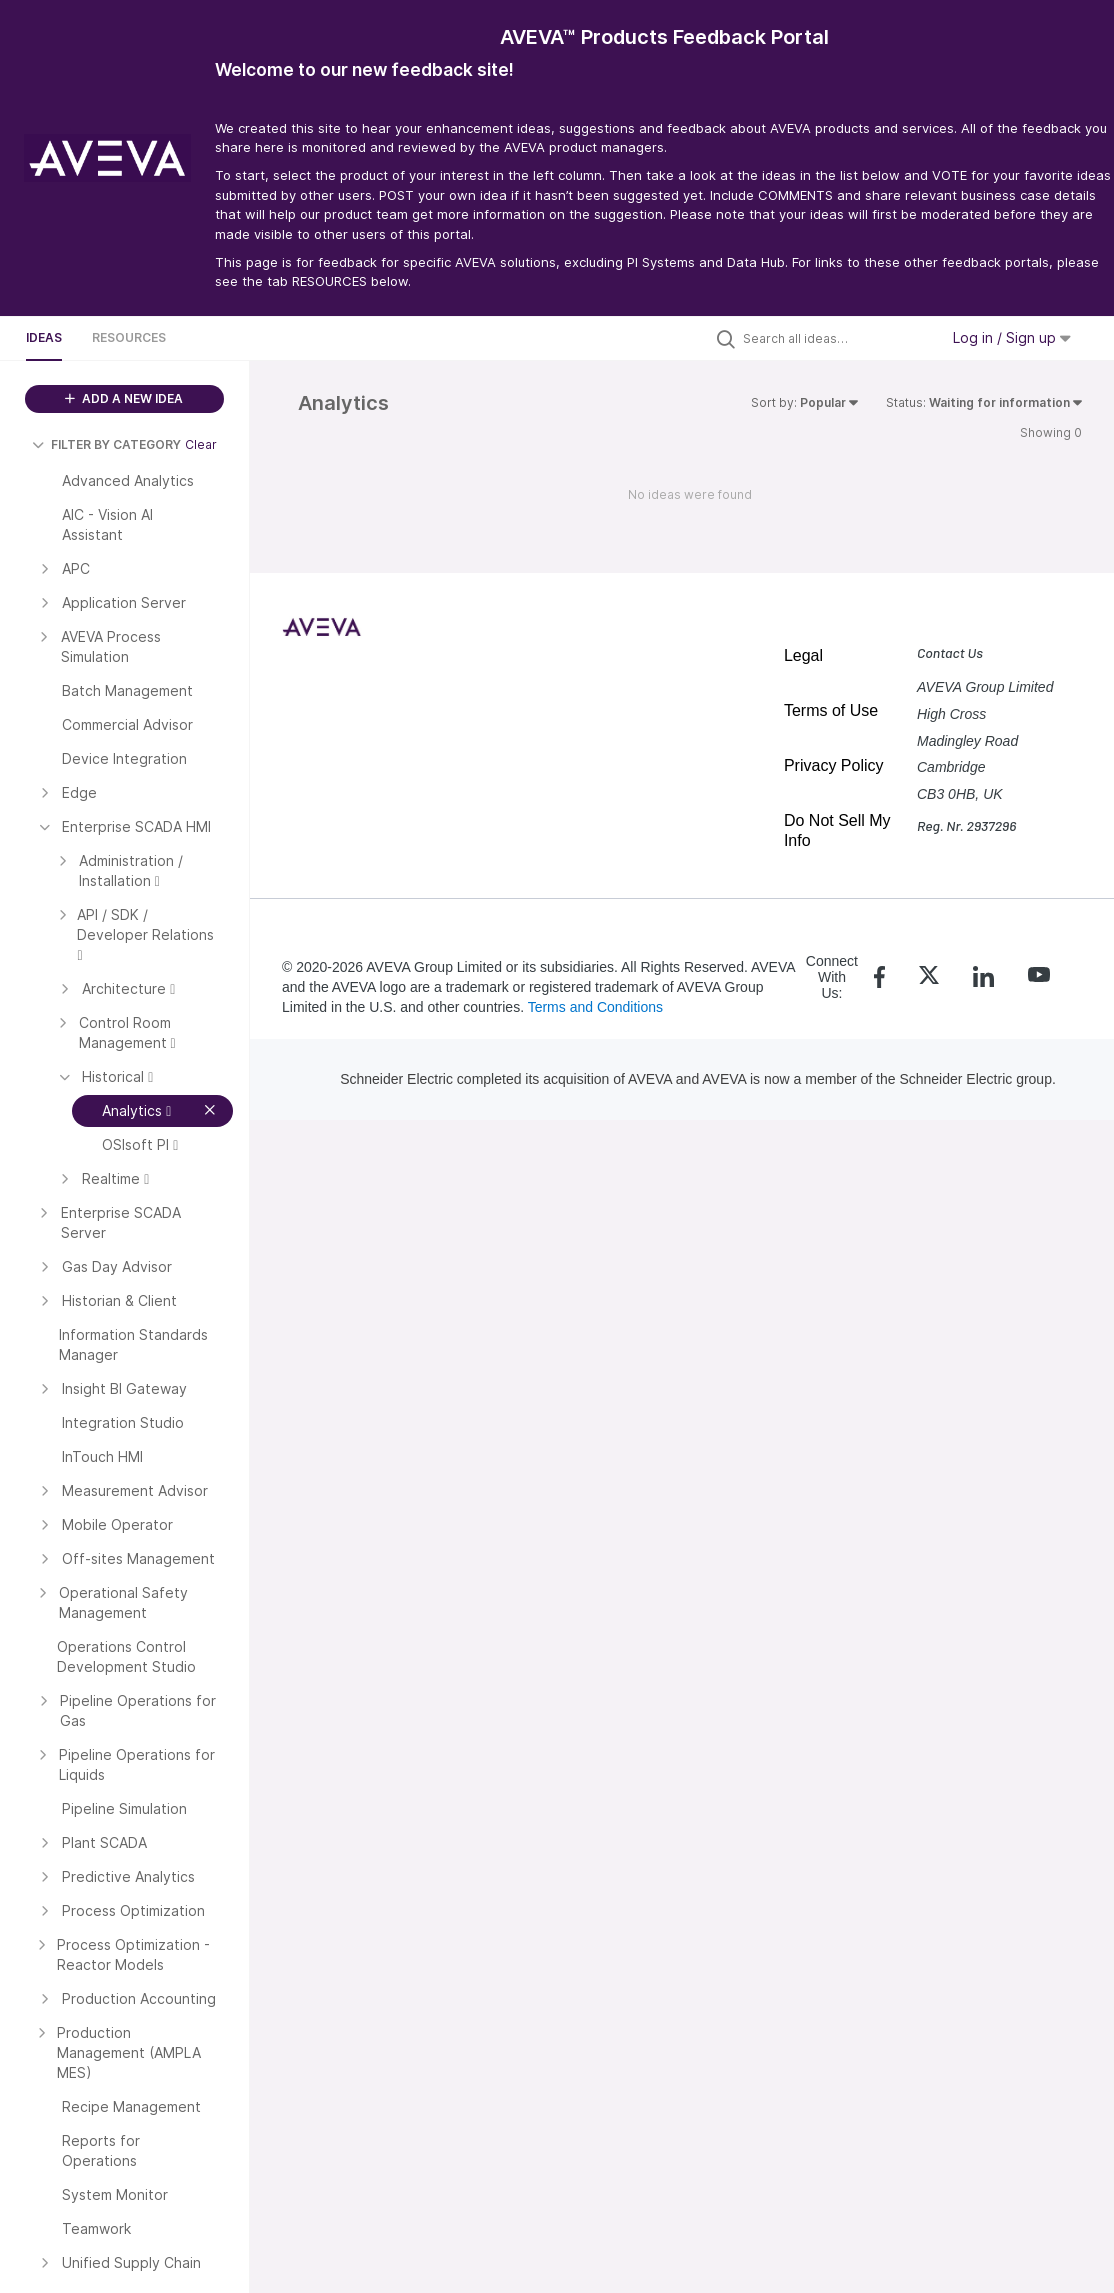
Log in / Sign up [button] (1012, 337)
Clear (201, 444)
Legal (803, 655)
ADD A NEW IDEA (124, 398)
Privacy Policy (834, 765)
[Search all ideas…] (836, 338)
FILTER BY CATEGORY (106, 444)
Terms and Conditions (595, 1007)
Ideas (44, 337)
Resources (129, 337)
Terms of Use (831, 710)
